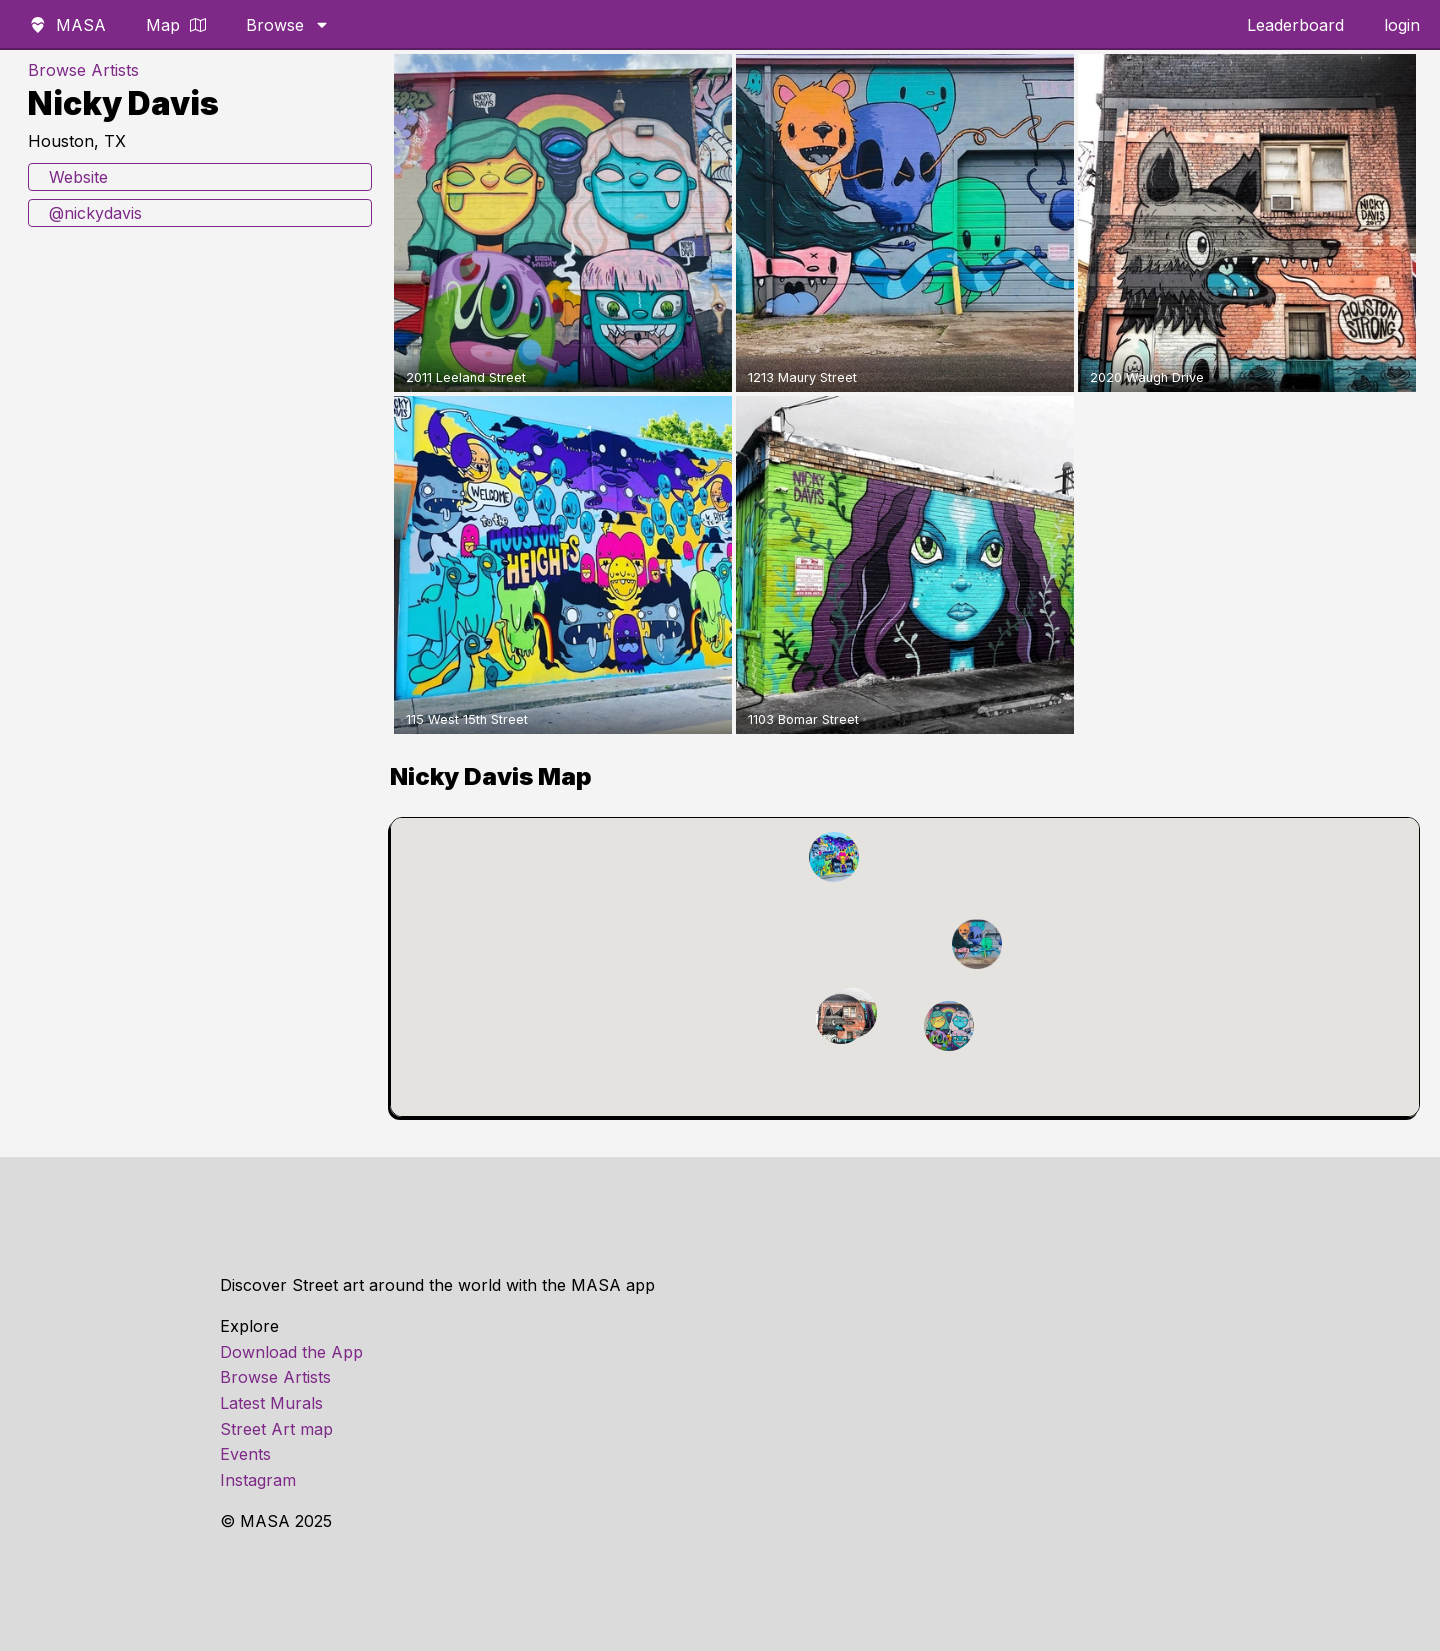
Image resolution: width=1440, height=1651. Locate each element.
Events (245, 1454)
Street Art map (276, 1429)
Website (78, 177)
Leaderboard (1295, 25)
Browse (288, 25)
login (1402, 25)
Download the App (291, 1352)
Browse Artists (83, 70)
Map (176, 25)
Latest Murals (271, 1403)
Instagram (258, 1480)
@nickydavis (95, 213)
